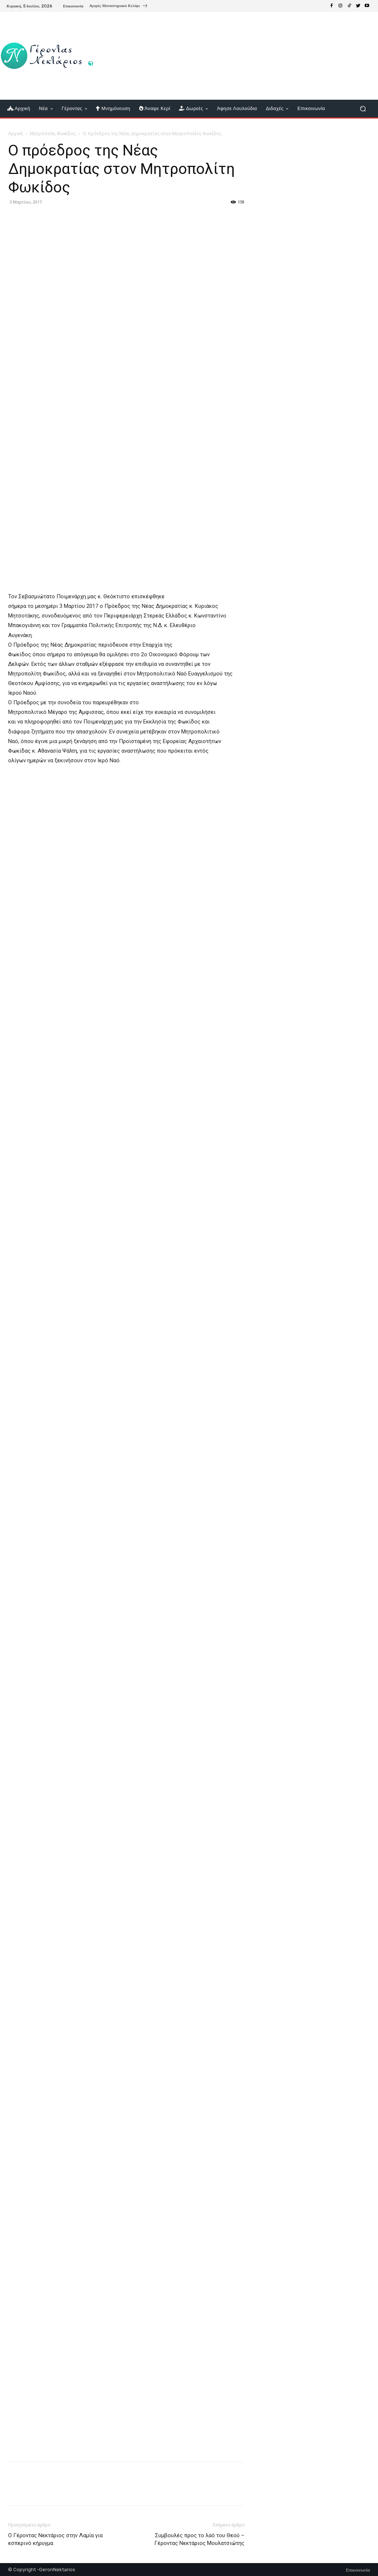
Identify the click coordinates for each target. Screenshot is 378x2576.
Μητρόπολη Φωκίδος (53, 133)
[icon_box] (118, 7)
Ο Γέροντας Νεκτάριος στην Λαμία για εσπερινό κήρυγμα (55, 2539)
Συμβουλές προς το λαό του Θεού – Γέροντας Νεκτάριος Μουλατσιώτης (199, 2539)
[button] (362, 108)
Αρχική (15, 133)
